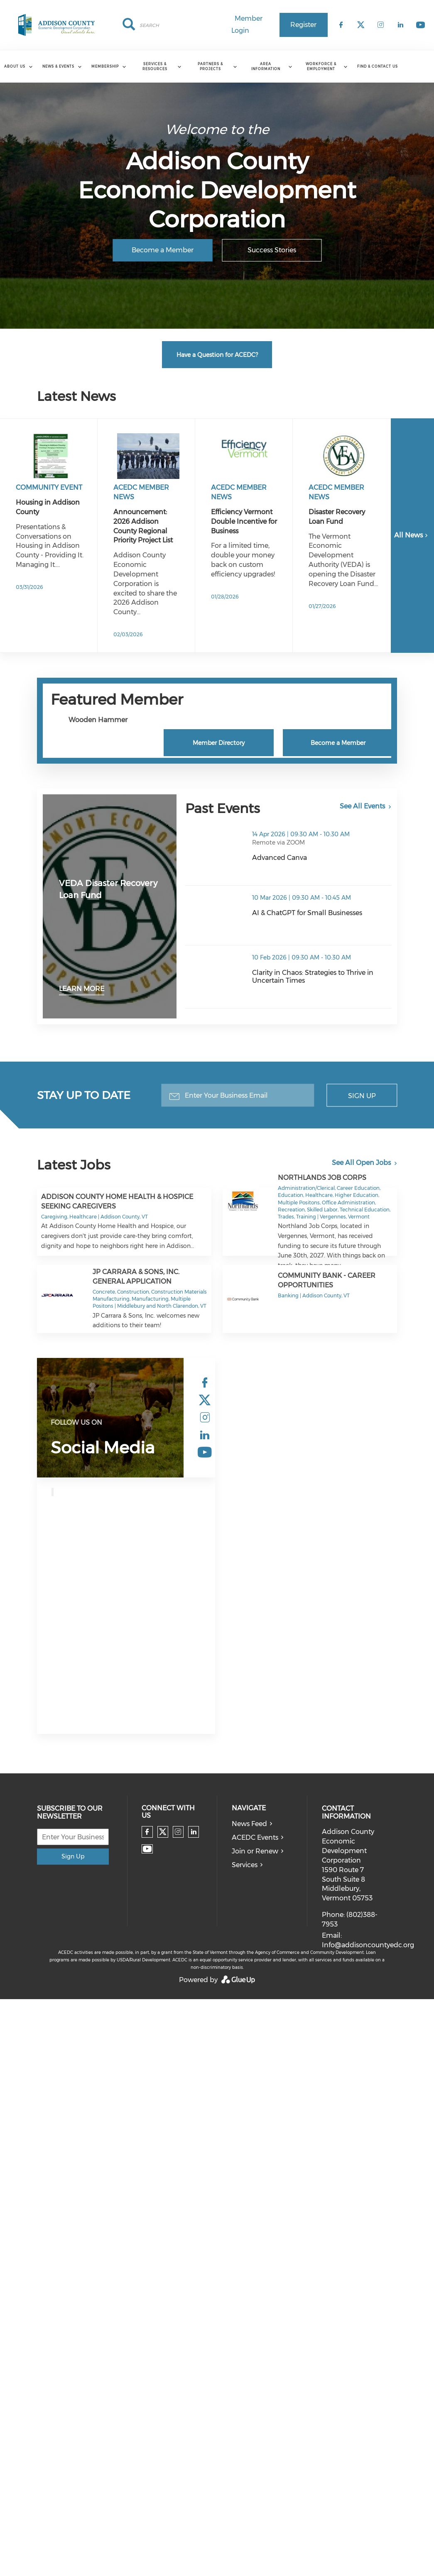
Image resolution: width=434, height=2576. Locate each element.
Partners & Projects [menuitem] (210, 66)
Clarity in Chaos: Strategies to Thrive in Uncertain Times (312, 976)
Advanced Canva (279, 858)
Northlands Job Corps (322, 1178)
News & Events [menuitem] (58, 66)
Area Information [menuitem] (265, 66)
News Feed (249, 1824)
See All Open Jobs (361, 1163)
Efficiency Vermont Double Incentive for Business (244, 521)
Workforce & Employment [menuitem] (321, 66)
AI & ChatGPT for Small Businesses (307, 913)
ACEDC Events (255, 1837)
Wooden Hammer (98, 720)
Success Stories (272, 250)
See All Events (362, 806)
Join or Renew (255, 1851)
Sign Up (362, 1095)
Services (244, 1865)
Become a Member (163, 250)
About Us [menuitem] (14, 66)
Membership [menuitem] (105, 66)
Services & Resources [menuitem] (154, 66)
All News (412, 535)
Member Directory (219, 743)
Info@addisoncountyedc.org (368, 1945)
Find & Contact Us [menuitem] (377, 66)
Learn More (81, 989)
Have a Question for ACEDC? (217, 355)
